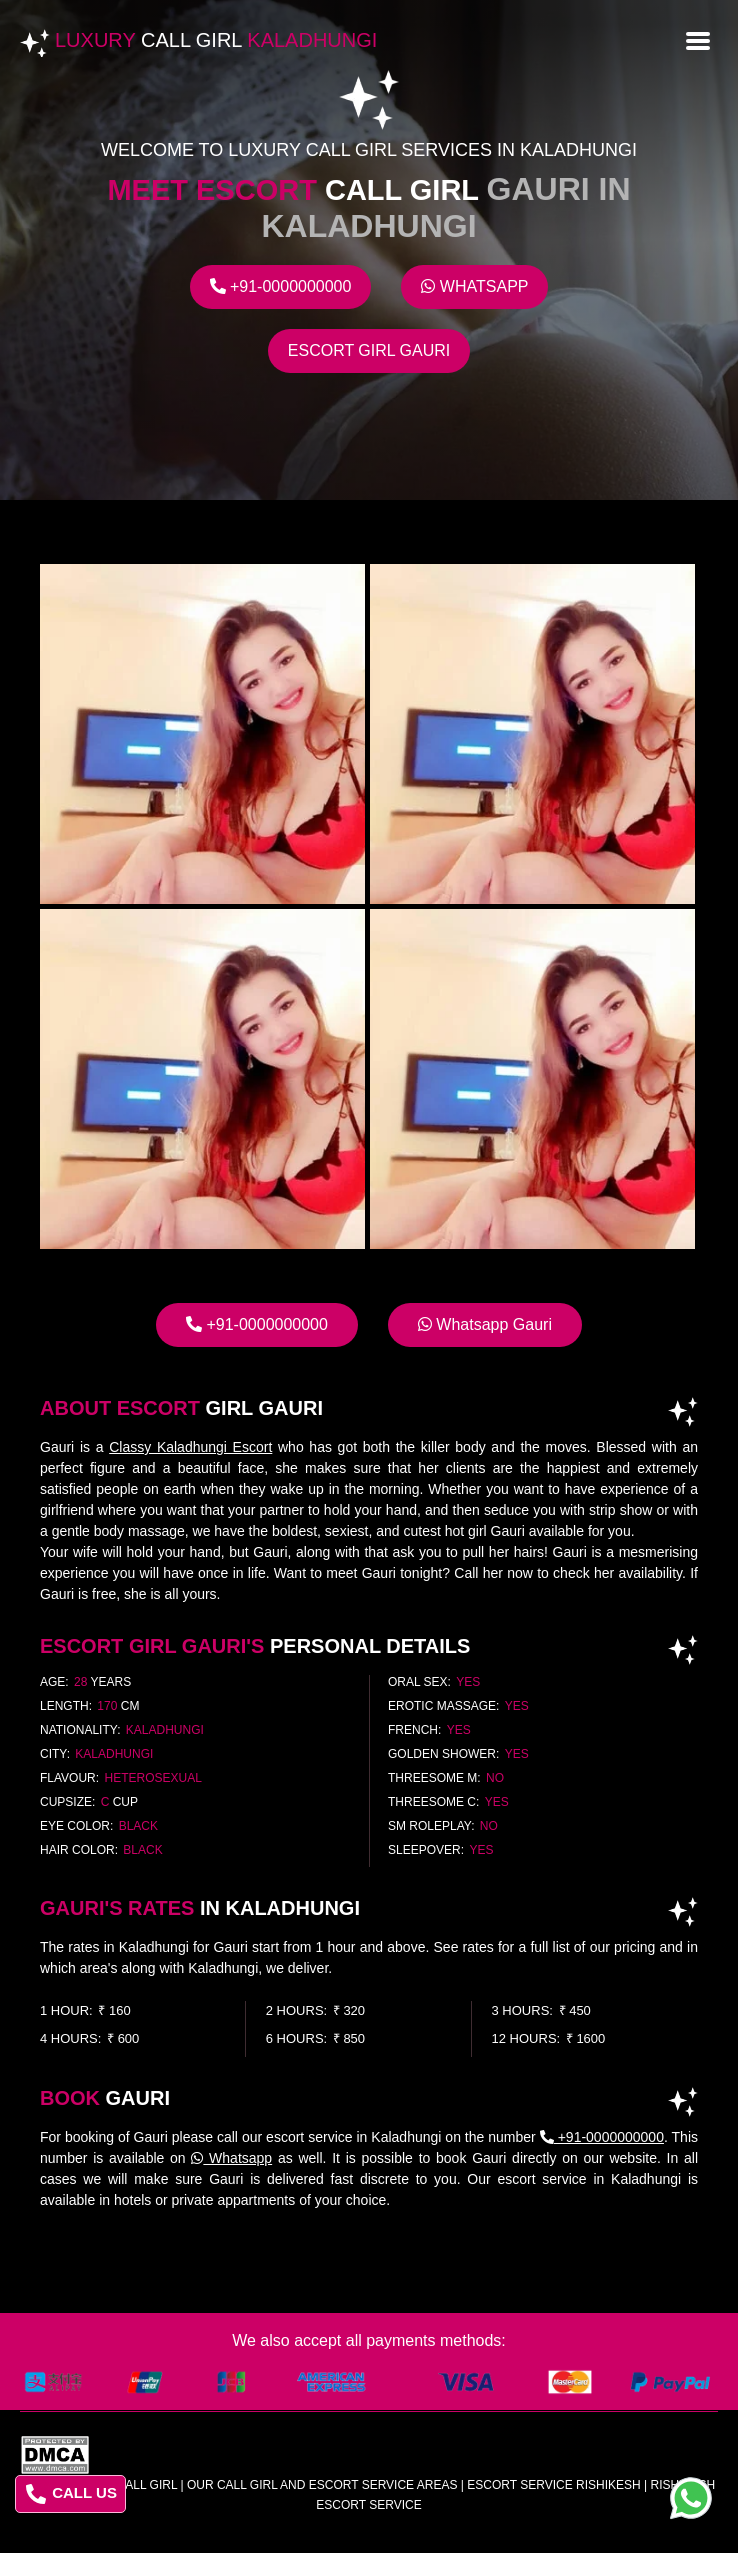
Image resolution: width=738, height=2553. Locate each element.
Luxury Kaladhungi (216, 40)
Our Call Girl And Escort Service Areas (322, 2485)
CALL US (71, 2494)
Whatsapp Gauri (485, 1324)
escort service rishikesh (553, 2485)
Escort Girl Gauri (369, 350)
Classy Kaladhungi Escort (190, 1447)
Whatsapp (474, 286)
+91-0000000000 (281, 286)
